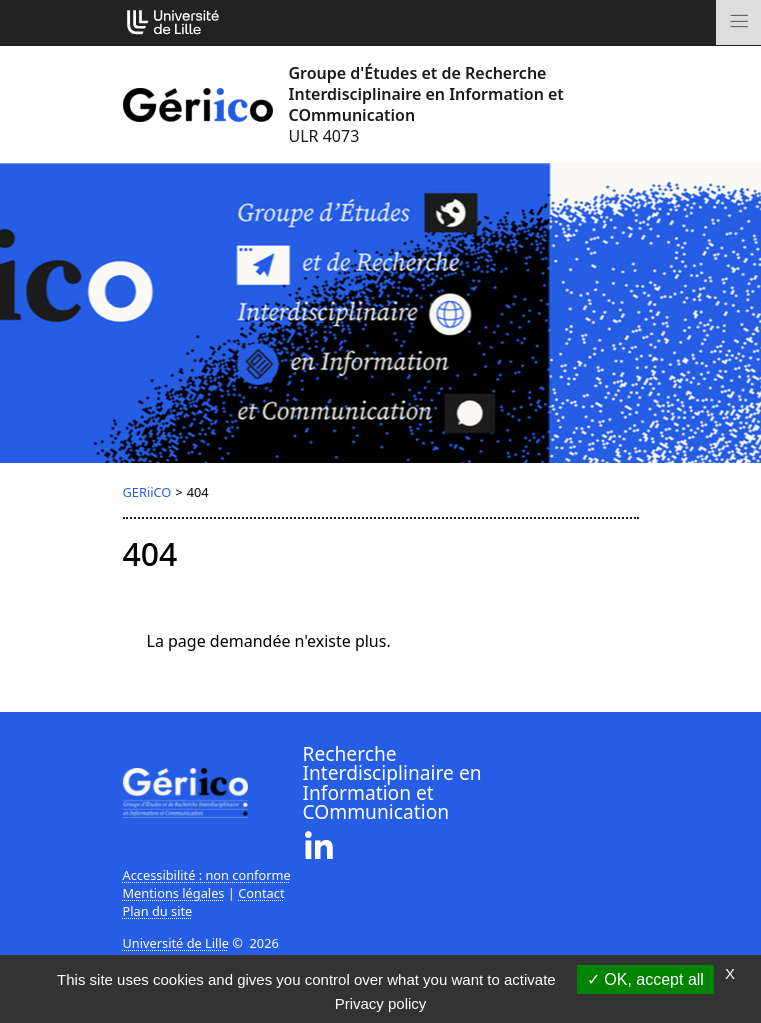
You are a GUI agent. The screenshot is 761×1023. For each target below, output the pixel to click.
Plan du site (158, 911)
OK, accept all (645, 979)
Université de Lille (176, 943)
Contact (261, 893)
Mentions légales (174, 893)
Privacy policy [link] (381, 1003)
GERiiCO (147, 492)
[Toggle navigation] (738, 22)
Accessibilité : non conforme (207, 875)
